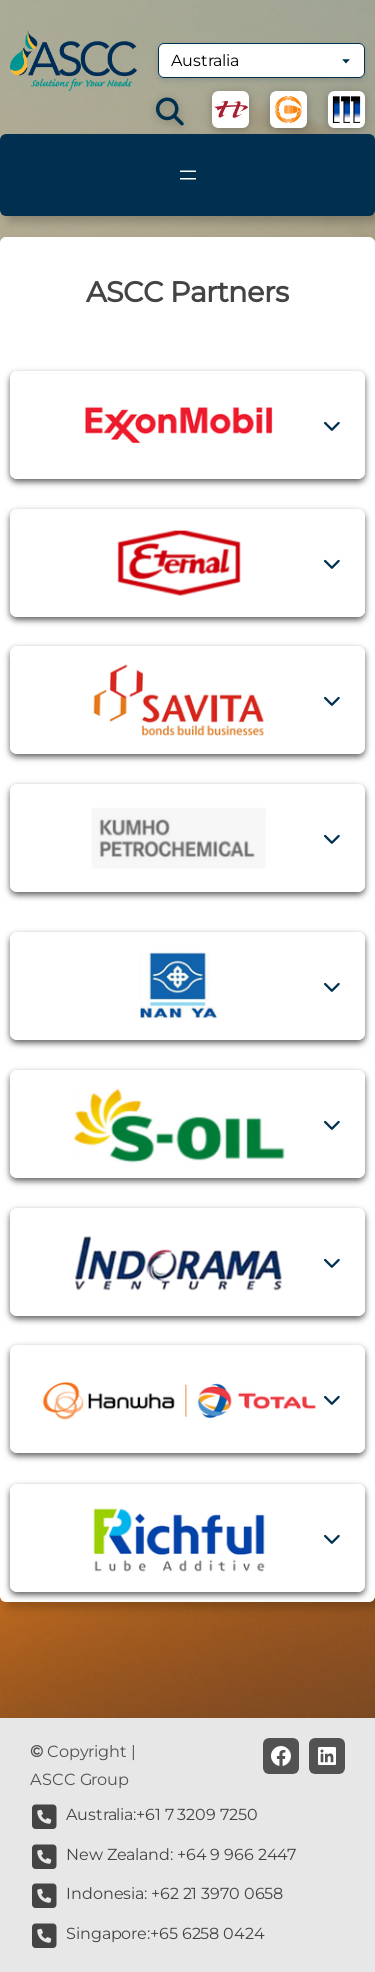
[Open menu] (188, 175)
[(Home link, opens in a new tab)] (73, 60)
